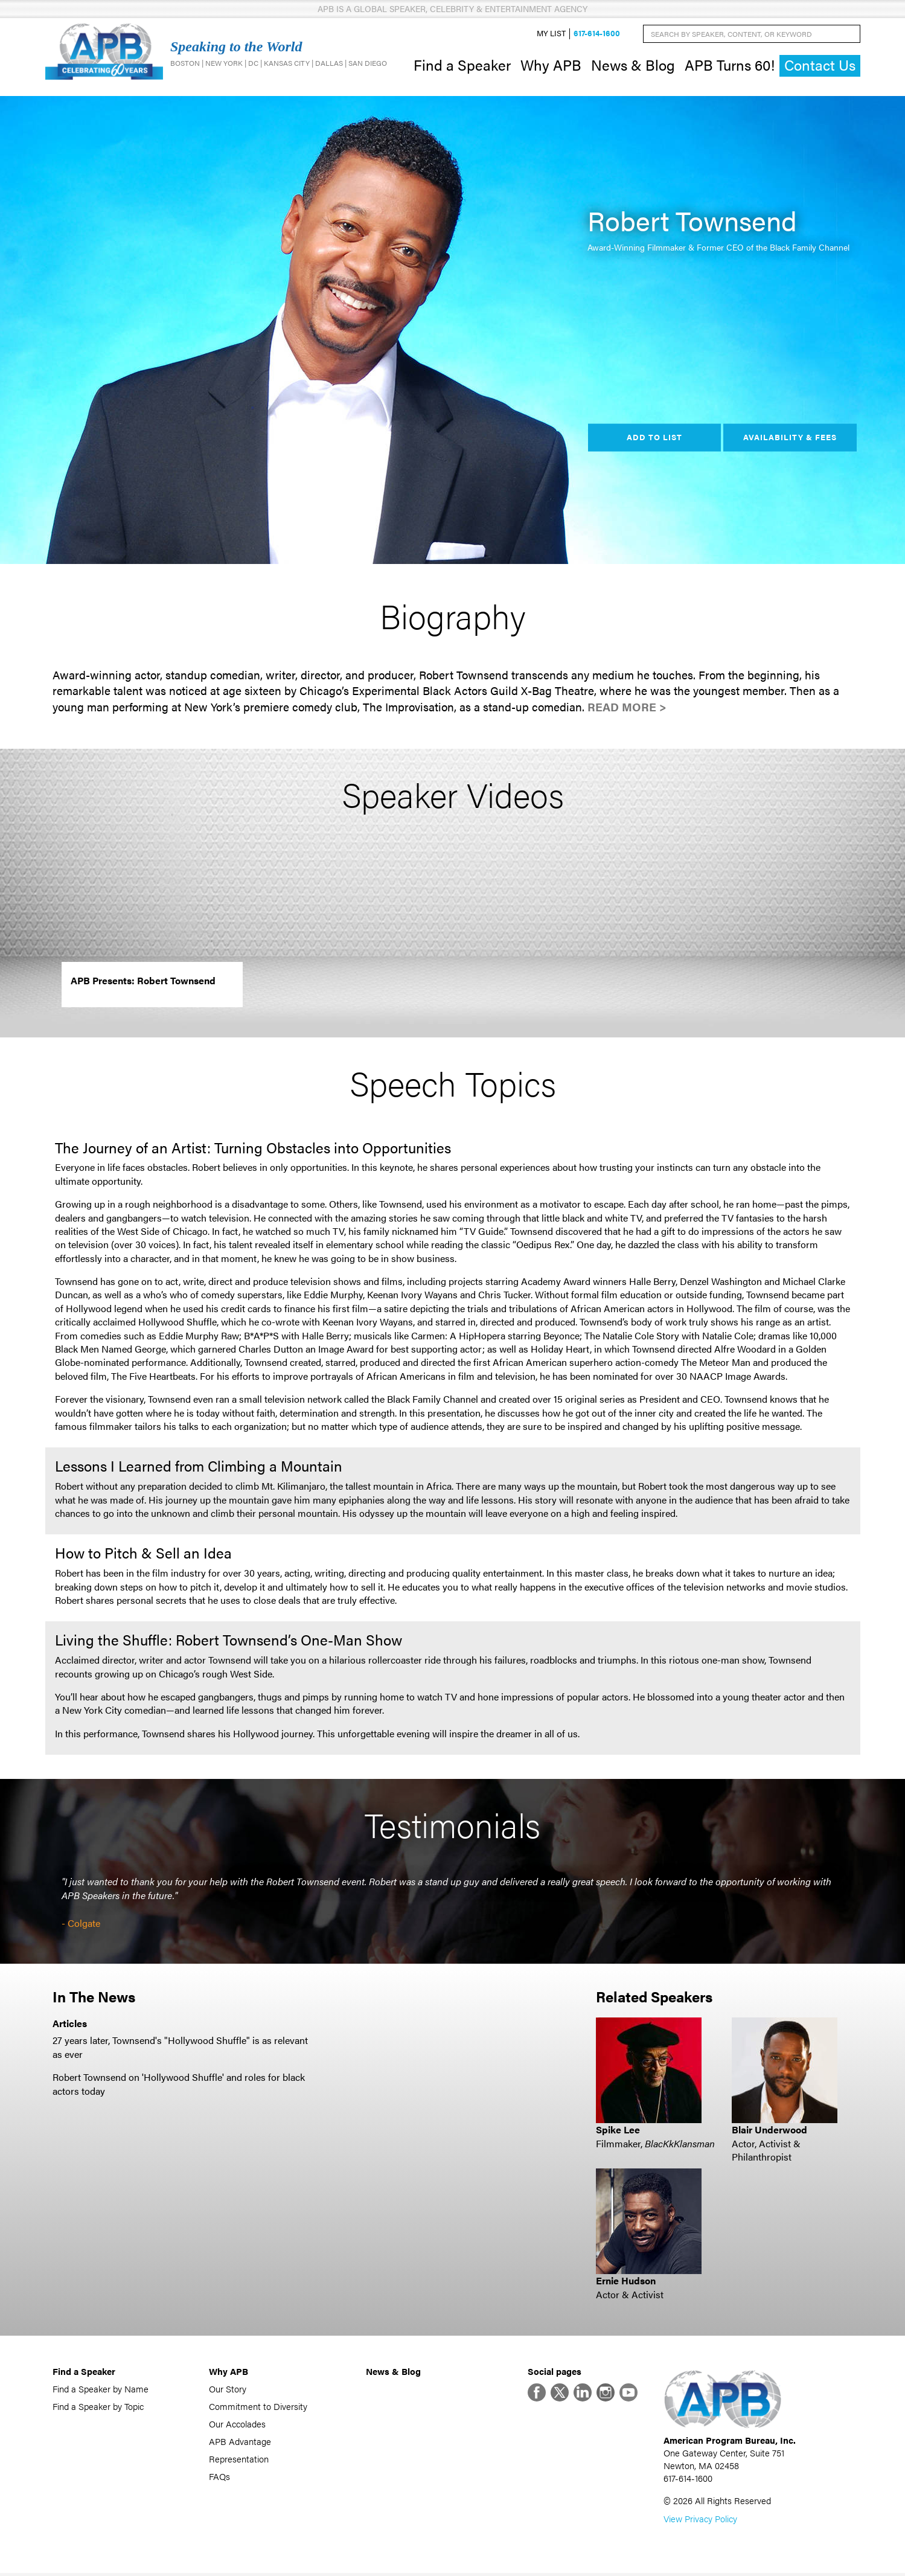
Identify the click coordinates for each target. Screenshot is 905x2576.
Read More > (627, 709)
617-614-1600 (597, 34)
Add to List (654, 438)
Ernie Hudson (626, 2282)
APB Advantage (240, 2442)
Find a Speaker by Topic (98, 2407)
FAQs (219, 2477)
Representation (239, 2459)
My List (551, 34)
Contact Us (819, 66)
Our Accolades (237, 2424)
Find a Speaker (462, 65)
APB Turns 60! (730, 65)
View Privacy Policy (700, 2521)
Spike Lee (618, 2131)
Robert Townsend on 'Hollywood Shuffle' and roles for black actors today (179, 2084)
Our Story (227, 2389)
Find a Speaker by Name (101, 2389)
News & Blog (633, 65)
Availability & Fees (790, 438)
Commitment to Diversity (258, 2407)
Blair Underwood (769, 2131)
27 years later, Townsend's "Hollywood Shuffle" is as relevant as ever (180, 2048)
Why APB (550, 65)
